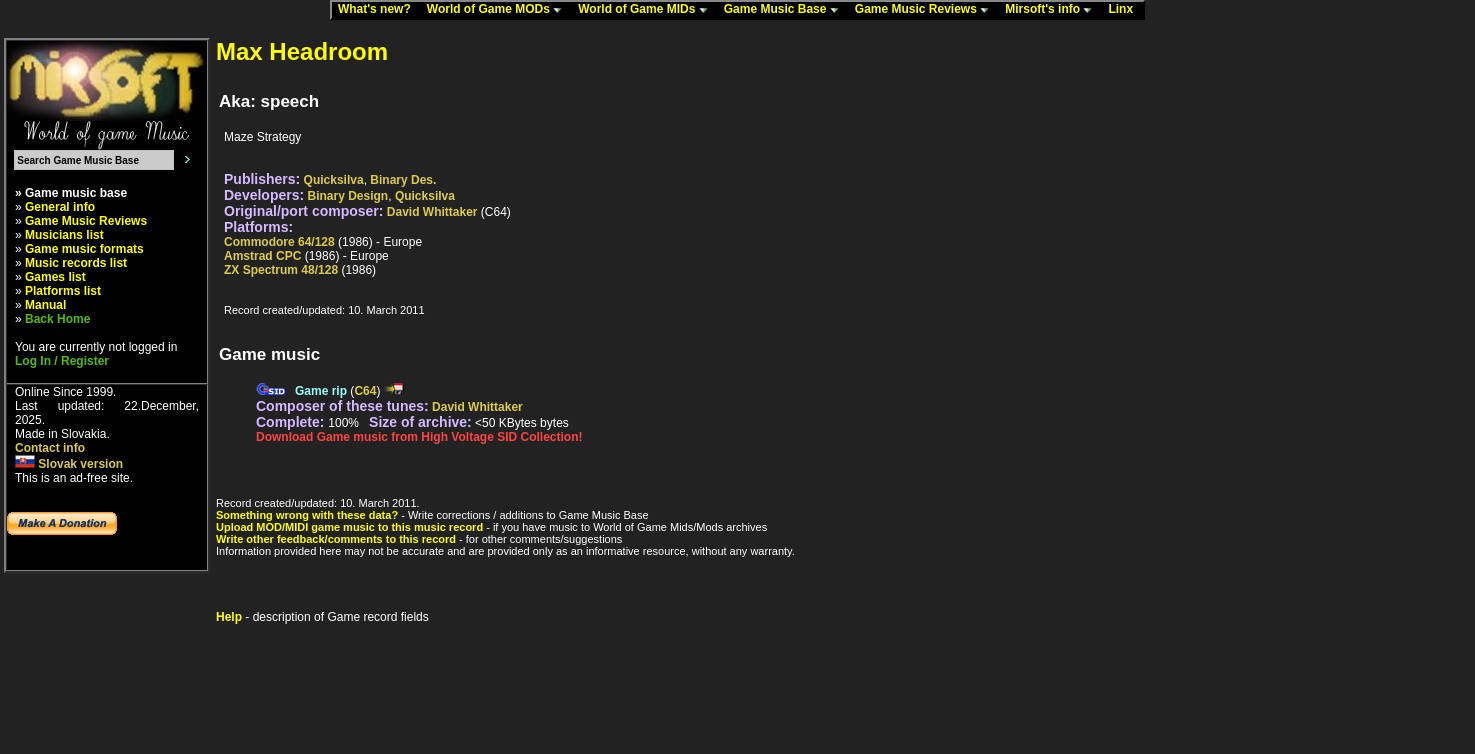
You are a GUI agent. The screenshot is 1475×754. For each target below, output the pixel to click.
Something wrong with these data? (307, 515)
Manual (45, 305)
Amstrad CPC (262, 256)
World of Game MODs (499, 10)
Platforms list (63, 291)
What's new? (379, 10)
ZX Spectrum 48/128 (281, 270)
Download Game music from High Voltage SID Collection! (419, 437)
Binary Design (348, 196)
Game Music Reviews (926, 10)
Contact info (50, 448)
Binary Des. (403, 180)
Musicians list (64, 235)
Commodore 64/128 (279, 242)
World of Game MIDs (647, 10)
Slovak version (69, 464)
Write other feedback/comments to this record (336, 539)
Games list (55, 277)
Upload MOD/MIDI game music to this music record (349, 527)
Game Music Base (786, 10)
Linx (1125, 10)
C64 (365, 391)
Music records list (76, 263)
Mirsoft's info (1053, 10)
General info (60, 207)
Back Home (57, 319)
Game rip (321, 391)
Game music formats (84, 249)
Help (229, 617)
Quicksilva (334, 180)
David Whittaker (432, 212)
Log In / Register (62, 361)
